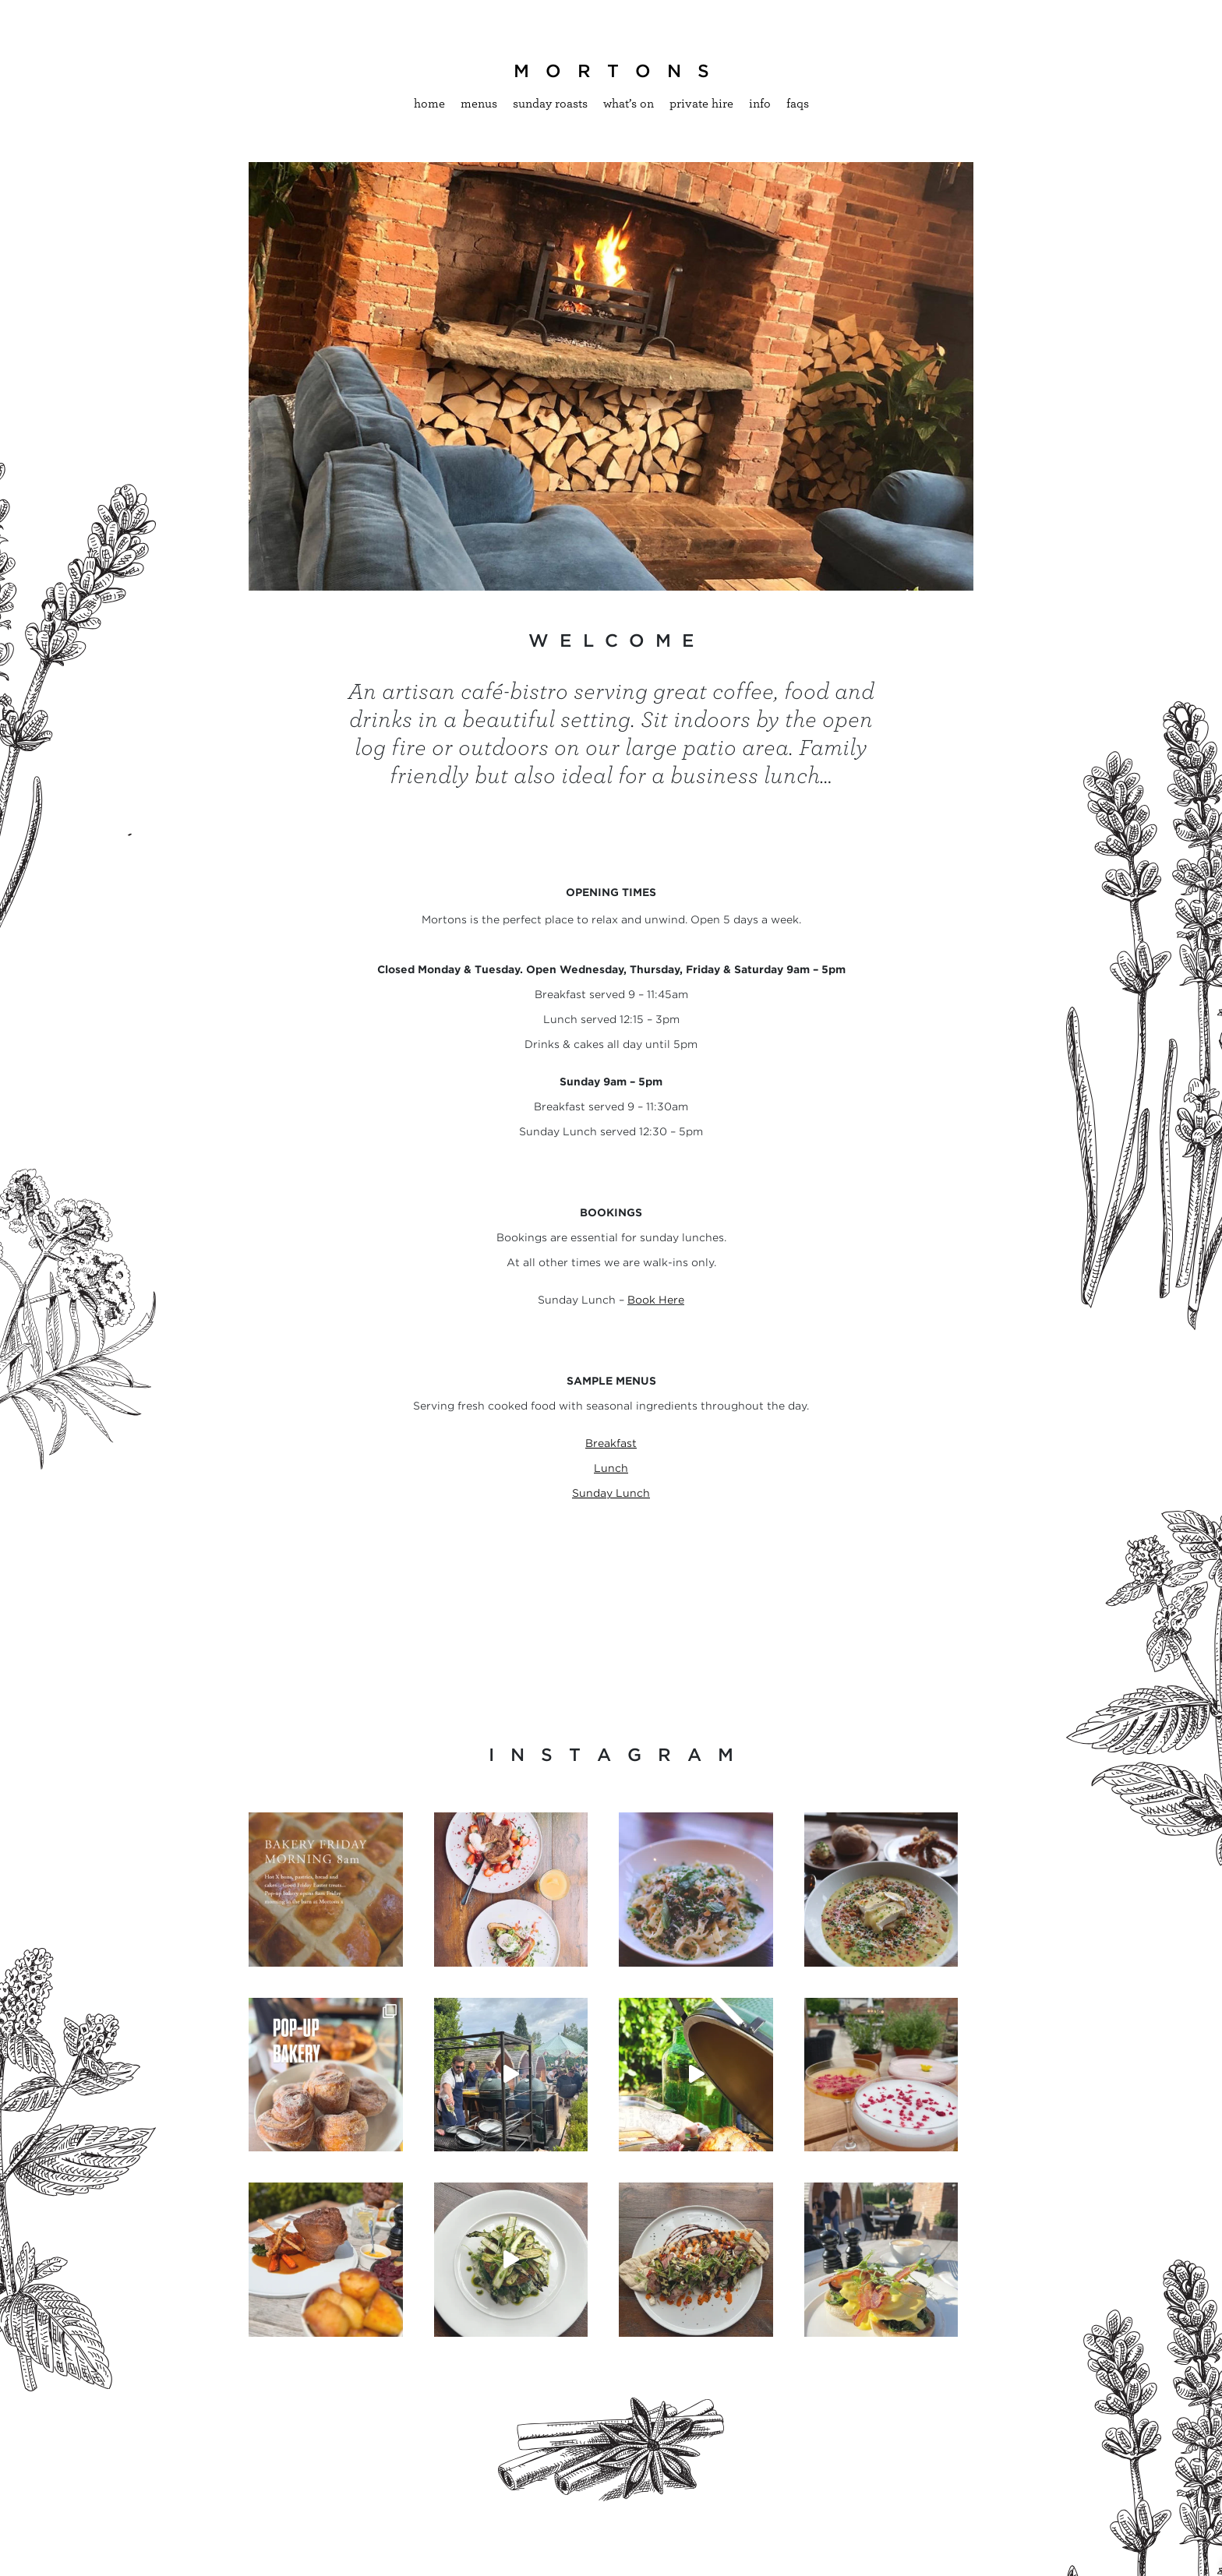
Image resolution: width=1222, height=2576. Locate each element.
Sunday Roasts (550, 103)
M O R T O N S (611, 71)
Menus (479, 103)
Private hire (701, 103)
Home (429, 103)
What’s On (628, 103)
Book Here (655, 1299)
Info (760, 103)
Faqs (797, 103)
